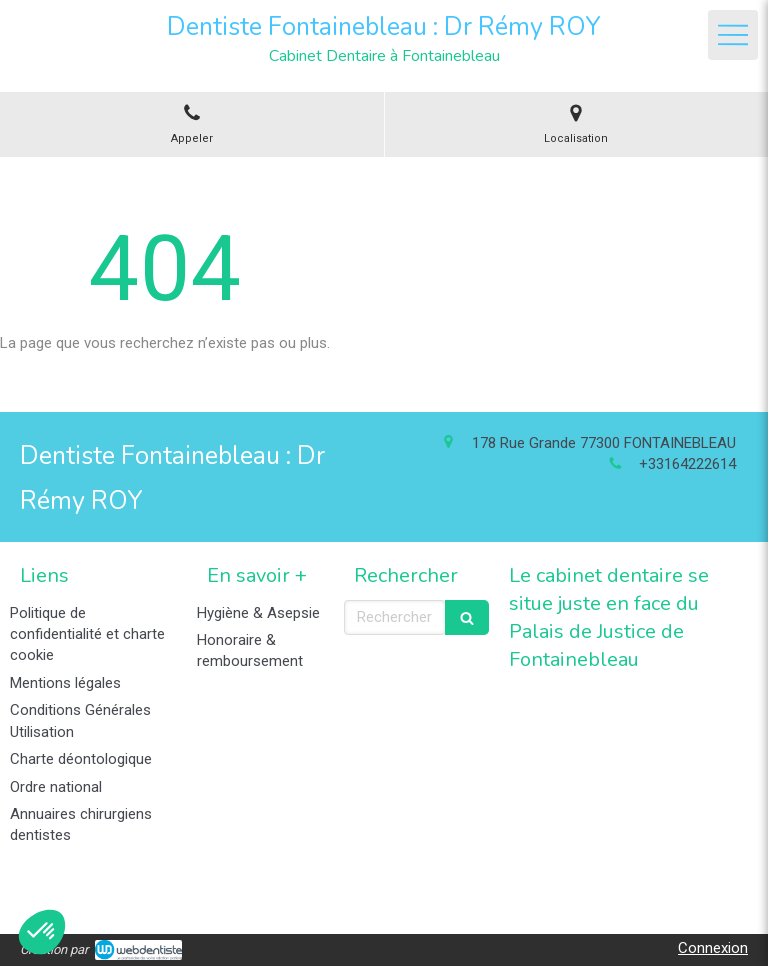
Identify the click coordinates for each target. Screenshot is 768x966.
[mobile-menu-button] (733, 35)
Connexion (713, 948)
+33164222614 (687, 464)
